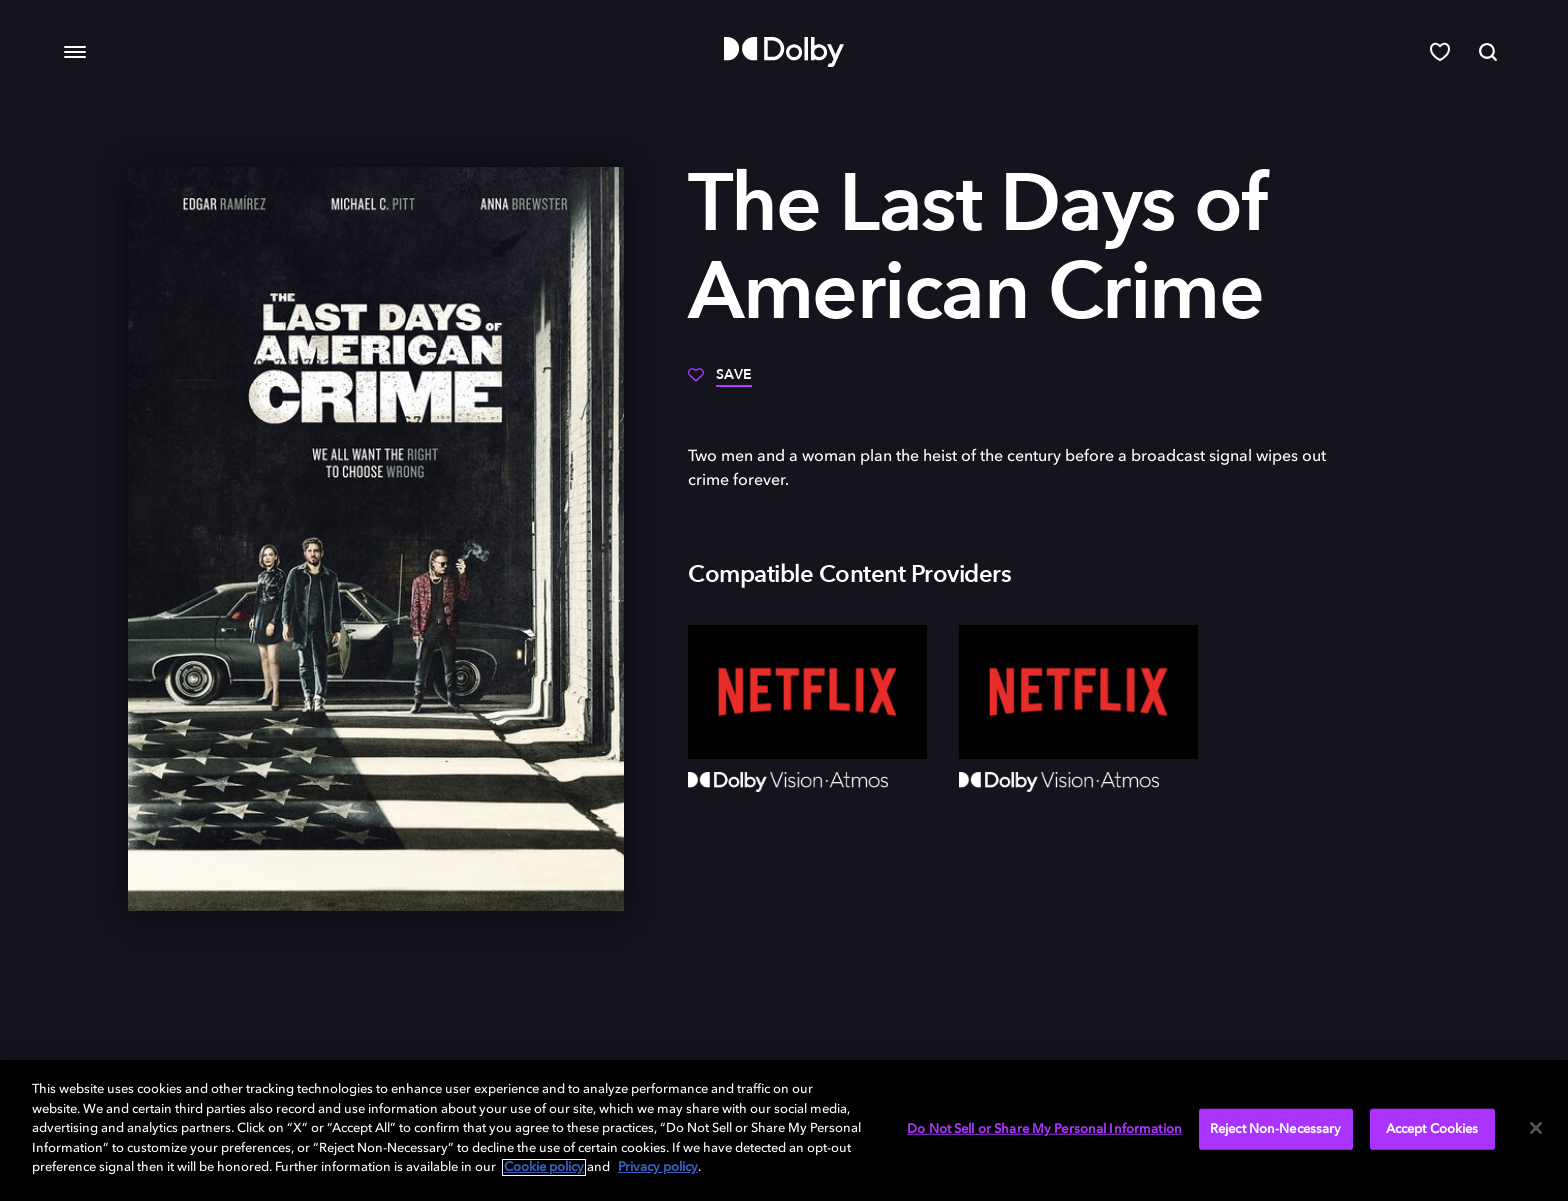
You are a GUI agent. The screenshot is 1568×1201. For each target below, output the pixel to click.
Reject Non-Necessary (1276, 1128)
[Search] (1488, 52)
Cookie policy (544, 1167)
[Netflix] (807, 692)
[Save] (720, 382)
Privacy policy (658, 1167)
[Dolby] (784, 52)
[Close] (1536, 1128)
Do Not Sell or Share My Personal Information (1044, 1128)
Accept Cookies (1432, 1128)
